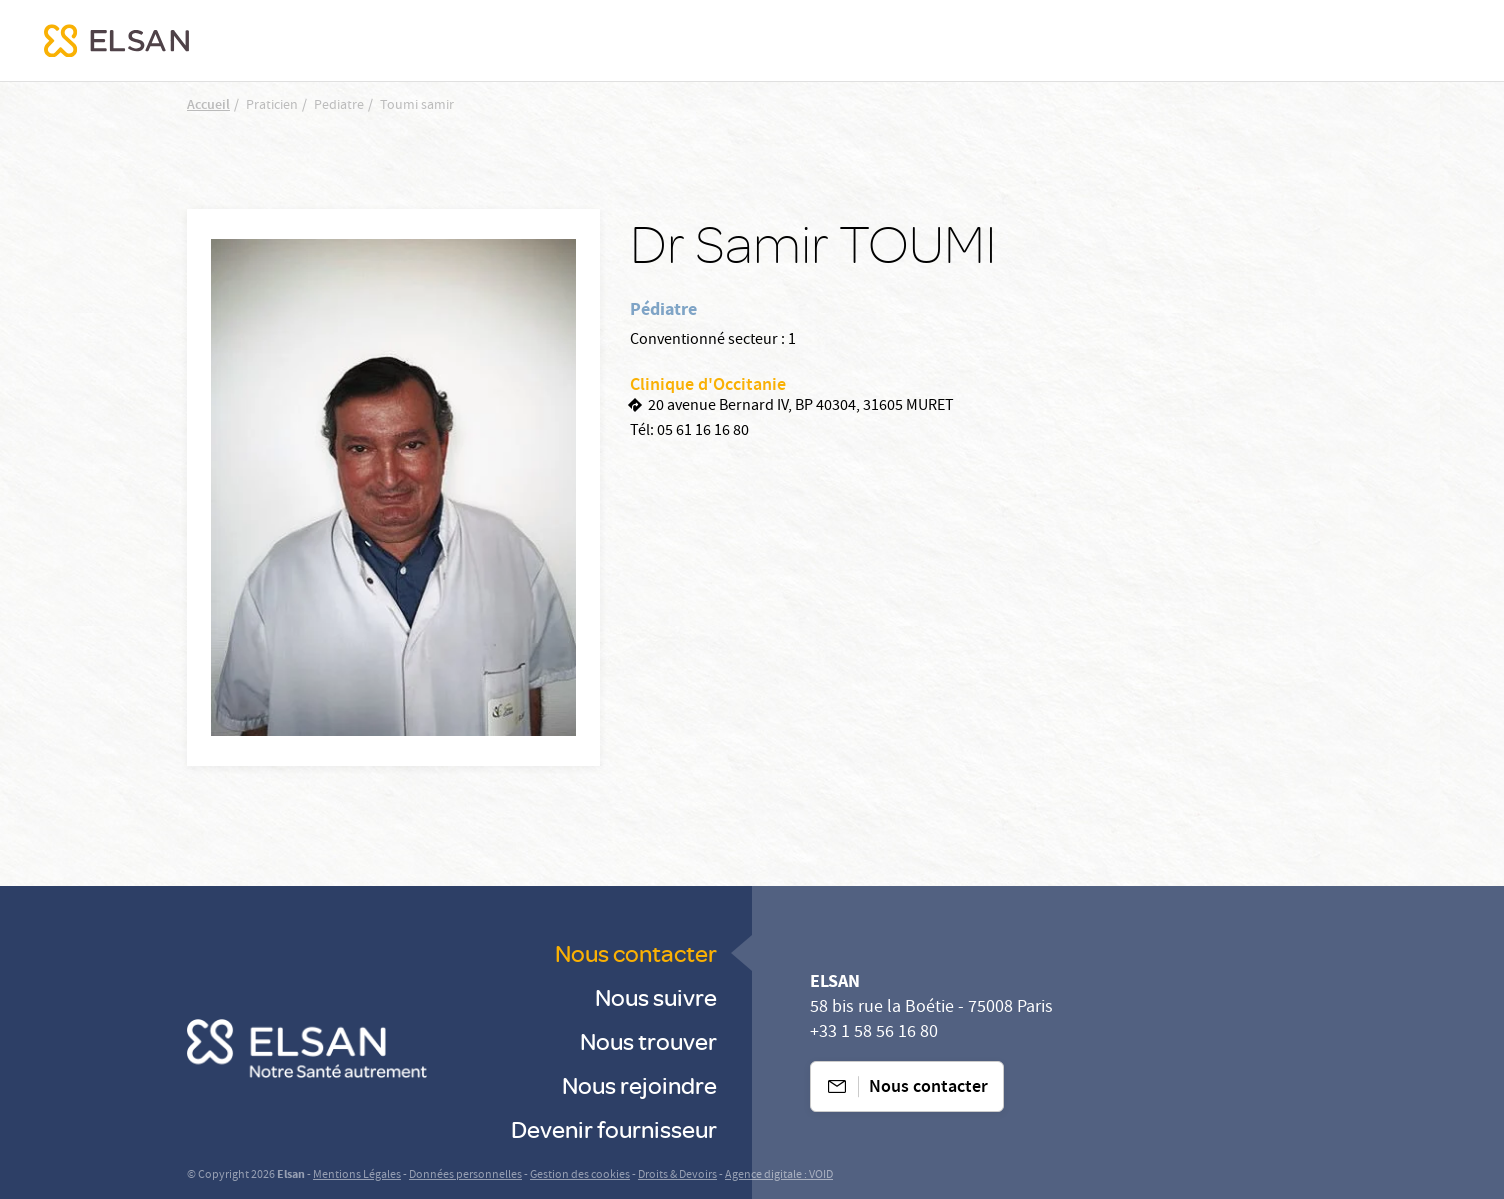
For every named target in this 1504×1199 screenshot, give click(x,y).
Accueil (208, 106)
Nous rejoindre (639, 1084)
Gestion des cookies (580, 1175)
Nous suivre (656, 996)
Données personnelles (465, 1175)
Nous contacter (636, 952)
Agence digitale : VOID (779, 1175)
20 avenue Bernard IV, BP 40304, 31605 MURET (801, 407)
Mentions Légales (357, 1175)
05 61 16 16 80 (703, 432)
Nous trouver (648, 1040)
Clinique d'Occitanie (708, 386)
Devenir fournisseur (614, 1128)
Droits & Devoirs (677, 1175)
